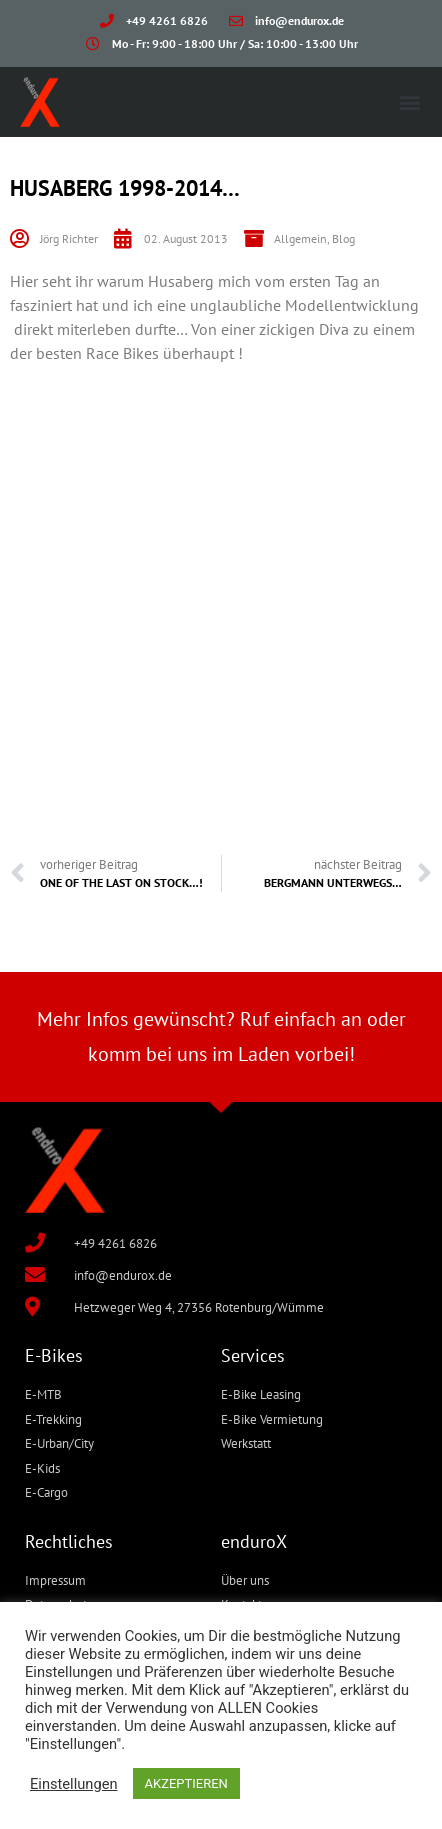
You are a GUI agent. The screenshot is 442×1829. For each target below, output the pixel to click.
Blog (343, 238)
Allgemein (300, 238)
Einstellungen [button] (74, 1784)
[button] (410, 101)
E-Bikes (54, 1355)
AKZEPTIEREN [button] (186, 1783)
